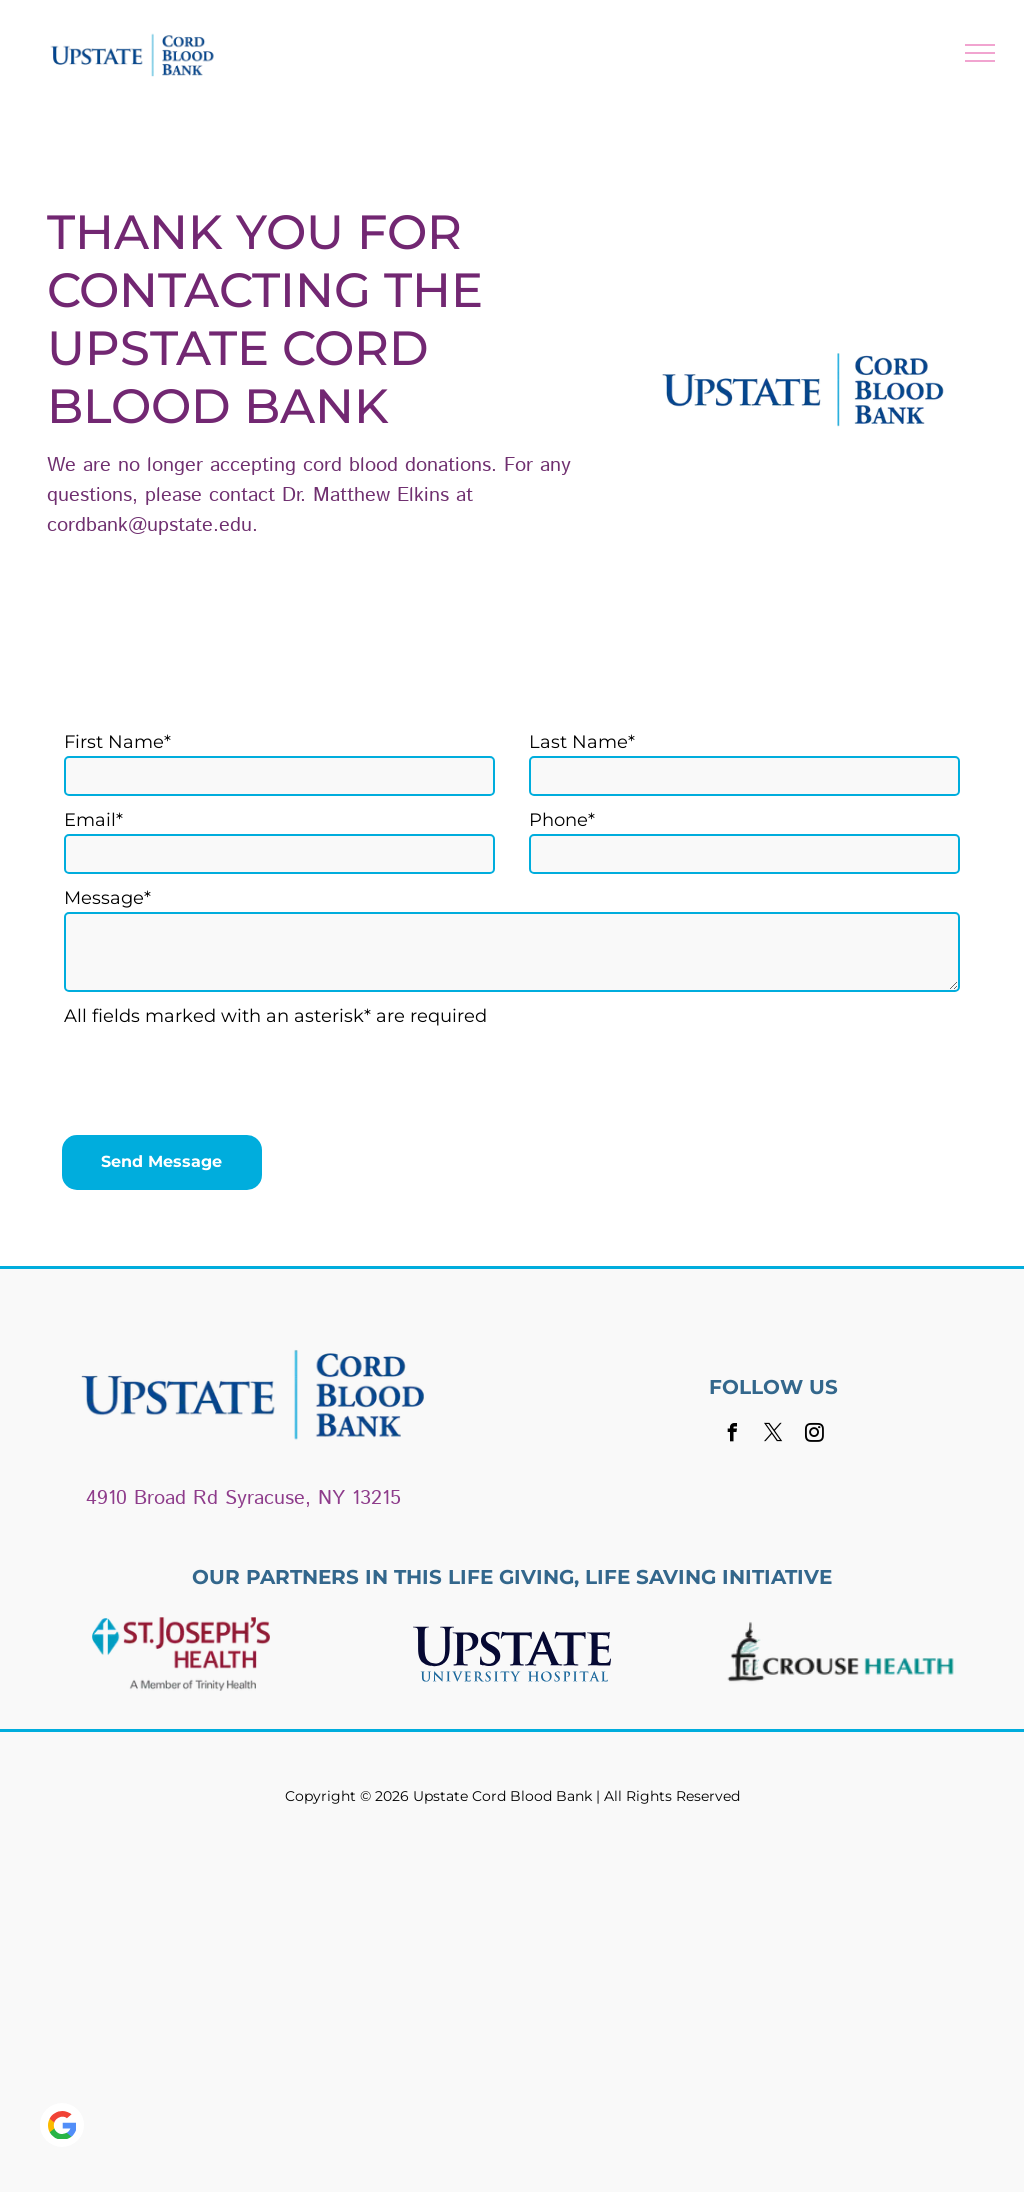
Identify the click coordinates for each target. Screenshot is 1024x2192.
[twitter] (773, 1435)
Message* (107, 898)
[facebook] (732, 1435)
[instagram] (814, 1435)
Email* (93, 820)
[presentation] (216, 1076)
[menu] (980, 53)
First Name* (117, 742)
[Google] (62, 2127)
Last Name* (582, 742)
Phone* (562, 820)
